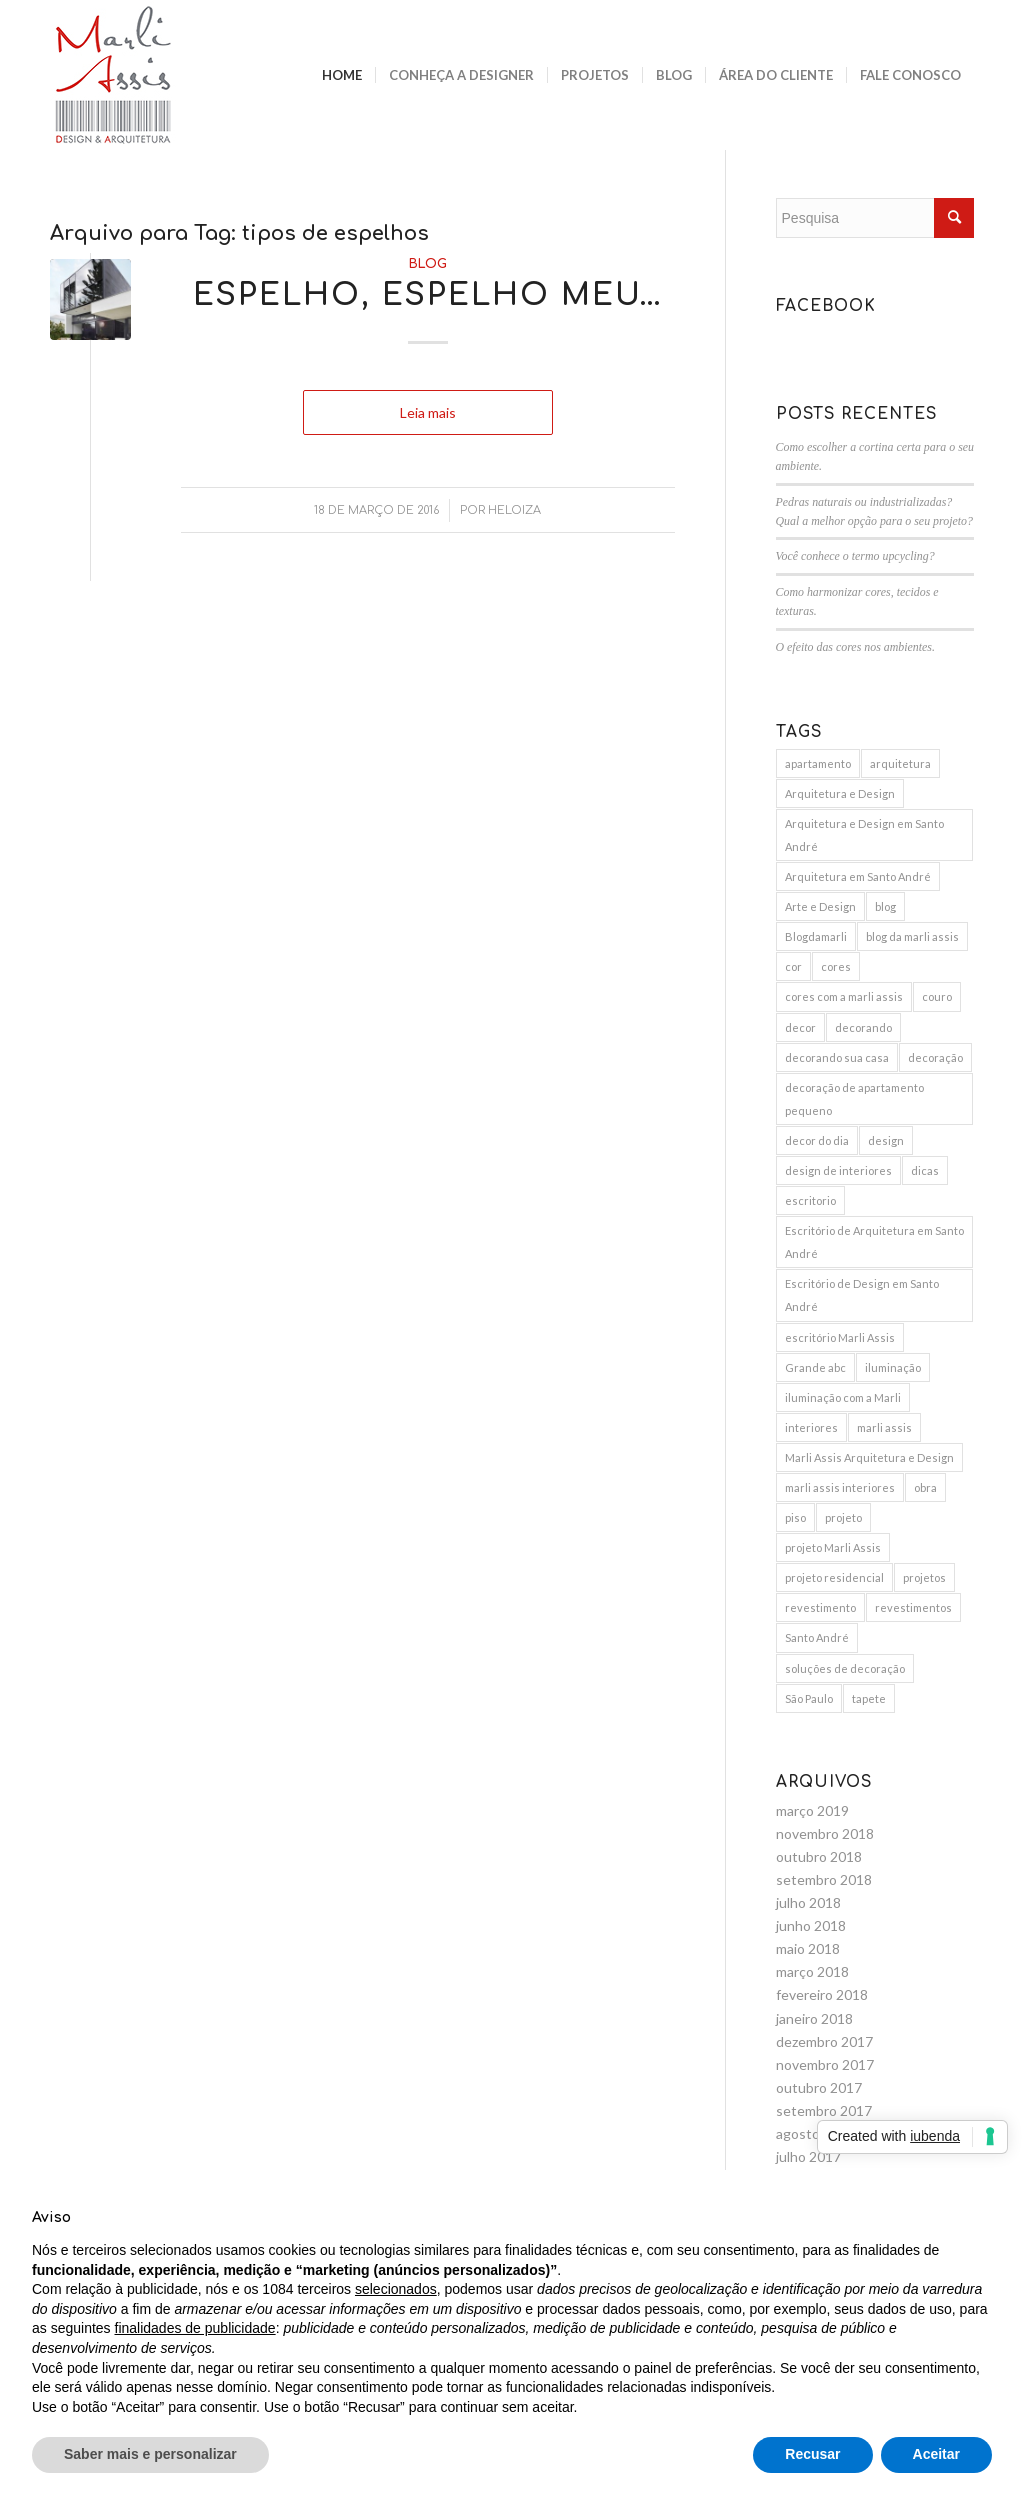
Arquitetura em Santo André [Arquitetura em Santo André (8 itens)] (858, 876)
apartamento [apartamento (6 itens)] (818, 763)
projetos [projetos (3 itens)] (924, 1577)
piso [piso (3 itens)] (795, 1517)
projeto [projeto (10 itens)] (843, 1517)
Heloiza (514, 510)
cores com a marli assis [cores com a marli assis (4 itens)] (844, 996)
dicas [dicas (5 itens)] (925, 1170)
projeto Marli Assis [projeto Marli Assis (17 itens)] (833, 1547)
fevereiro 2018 (822, 1994)
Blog (428, 264)
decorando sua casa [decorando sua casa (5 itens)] (837, 1057)
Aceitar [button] (936, 2454)
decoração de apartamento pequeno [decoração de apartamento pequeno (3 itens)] (854, 1099)
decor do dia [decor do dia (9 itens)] (817, 1140)
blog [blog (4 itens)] (885, 906)
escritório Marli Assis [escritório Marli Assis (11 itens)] (840, 1337)
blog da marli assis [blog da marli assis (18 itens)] (912, 936)
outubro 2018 (819, 1856)
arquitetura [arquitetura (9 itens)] (900, 763)
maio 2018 (808, 1948)
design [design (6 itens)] (886, 1140)
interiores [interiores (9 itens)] (811, 1427)
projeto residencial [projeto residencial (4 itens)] (834, 1577)
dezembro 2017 (824, 2041)
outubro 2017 (819, 2087)
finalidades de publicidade (195, 2328)
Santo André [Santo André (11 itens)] (817, 1637)
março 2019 (812, 1810)
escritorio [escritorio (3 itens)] (810, 1200)
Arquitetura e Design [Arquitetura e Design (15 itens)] (840, 793)
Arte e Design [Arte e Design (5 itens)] (820, 906)
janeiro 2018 (814, 2018)
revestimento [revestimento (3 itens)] (820, 1607)
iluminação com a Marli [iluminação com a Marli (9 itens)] (843, 1397)
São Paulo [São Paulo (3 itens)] (809, 1698)
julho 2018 (808, 1902)
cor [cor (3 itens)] (793, 966)
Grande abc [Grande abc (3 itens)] (815, 1367)
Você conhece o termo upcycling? (855, 556)
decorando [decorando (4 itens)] (863, 1027)
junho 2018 (811, 1925)
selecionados (396, 2289)
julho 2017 (808, 2156)
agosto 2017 (815, 2133)
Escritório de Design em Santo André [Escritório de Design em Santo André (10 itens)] (862, 1295)
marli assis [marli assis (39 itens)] (884, 1427)
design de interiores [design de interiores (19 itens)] (838, 1170)
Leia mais (428, 412)
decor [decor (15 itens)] (800, 1027)
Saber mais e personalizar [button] (150, 2454)
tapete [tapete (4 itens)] (869, 1698)
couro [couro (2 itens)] (937, 996)
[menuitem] (342, 75)
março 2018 (812, 1971)
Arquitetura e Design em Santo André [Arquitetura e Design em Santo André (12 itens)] (864, 835)
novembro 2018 (825, 1833)
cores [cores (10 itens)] (836, 966)
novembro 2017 (825, 2064)
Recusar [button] (812, 2454)
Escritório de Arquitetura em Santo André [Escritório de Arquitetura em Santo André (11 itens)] (874, 1242)
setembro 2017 (824, 2110)
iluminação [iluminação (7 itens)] (893, 1367)
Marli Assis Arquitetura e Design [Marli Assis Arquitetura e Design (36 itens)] (869, 1457)
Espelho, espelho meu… (428, 295)
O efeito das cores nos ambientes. (855, 647)
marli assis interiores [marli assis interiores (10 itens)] (840, 1487)
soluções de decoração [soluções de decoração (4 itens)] (845, 1668)
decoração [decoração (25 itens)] (935, 1057)
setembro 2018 (824, 1879)
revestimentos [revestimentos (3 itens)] (913, 1607)
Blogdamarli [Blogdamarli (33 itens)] (816, 936)
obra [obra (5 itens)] (925, 1487)
